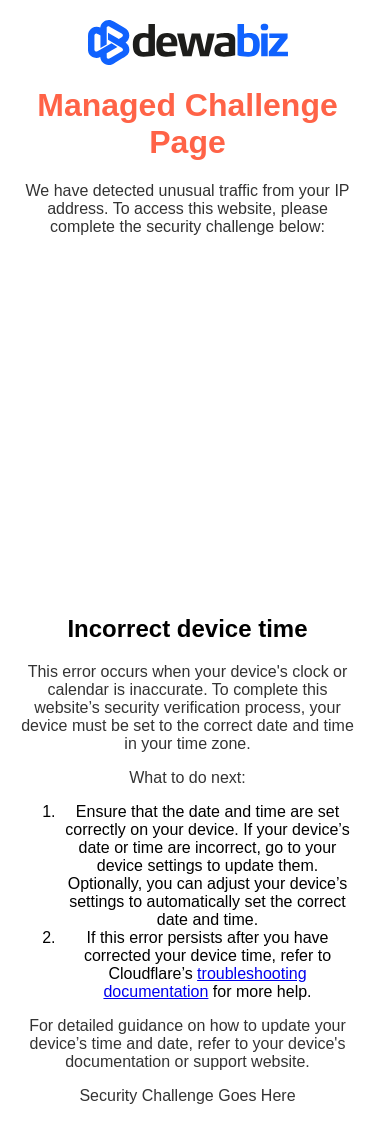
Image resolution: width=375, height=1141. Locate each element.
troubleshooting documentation (204, 982)
